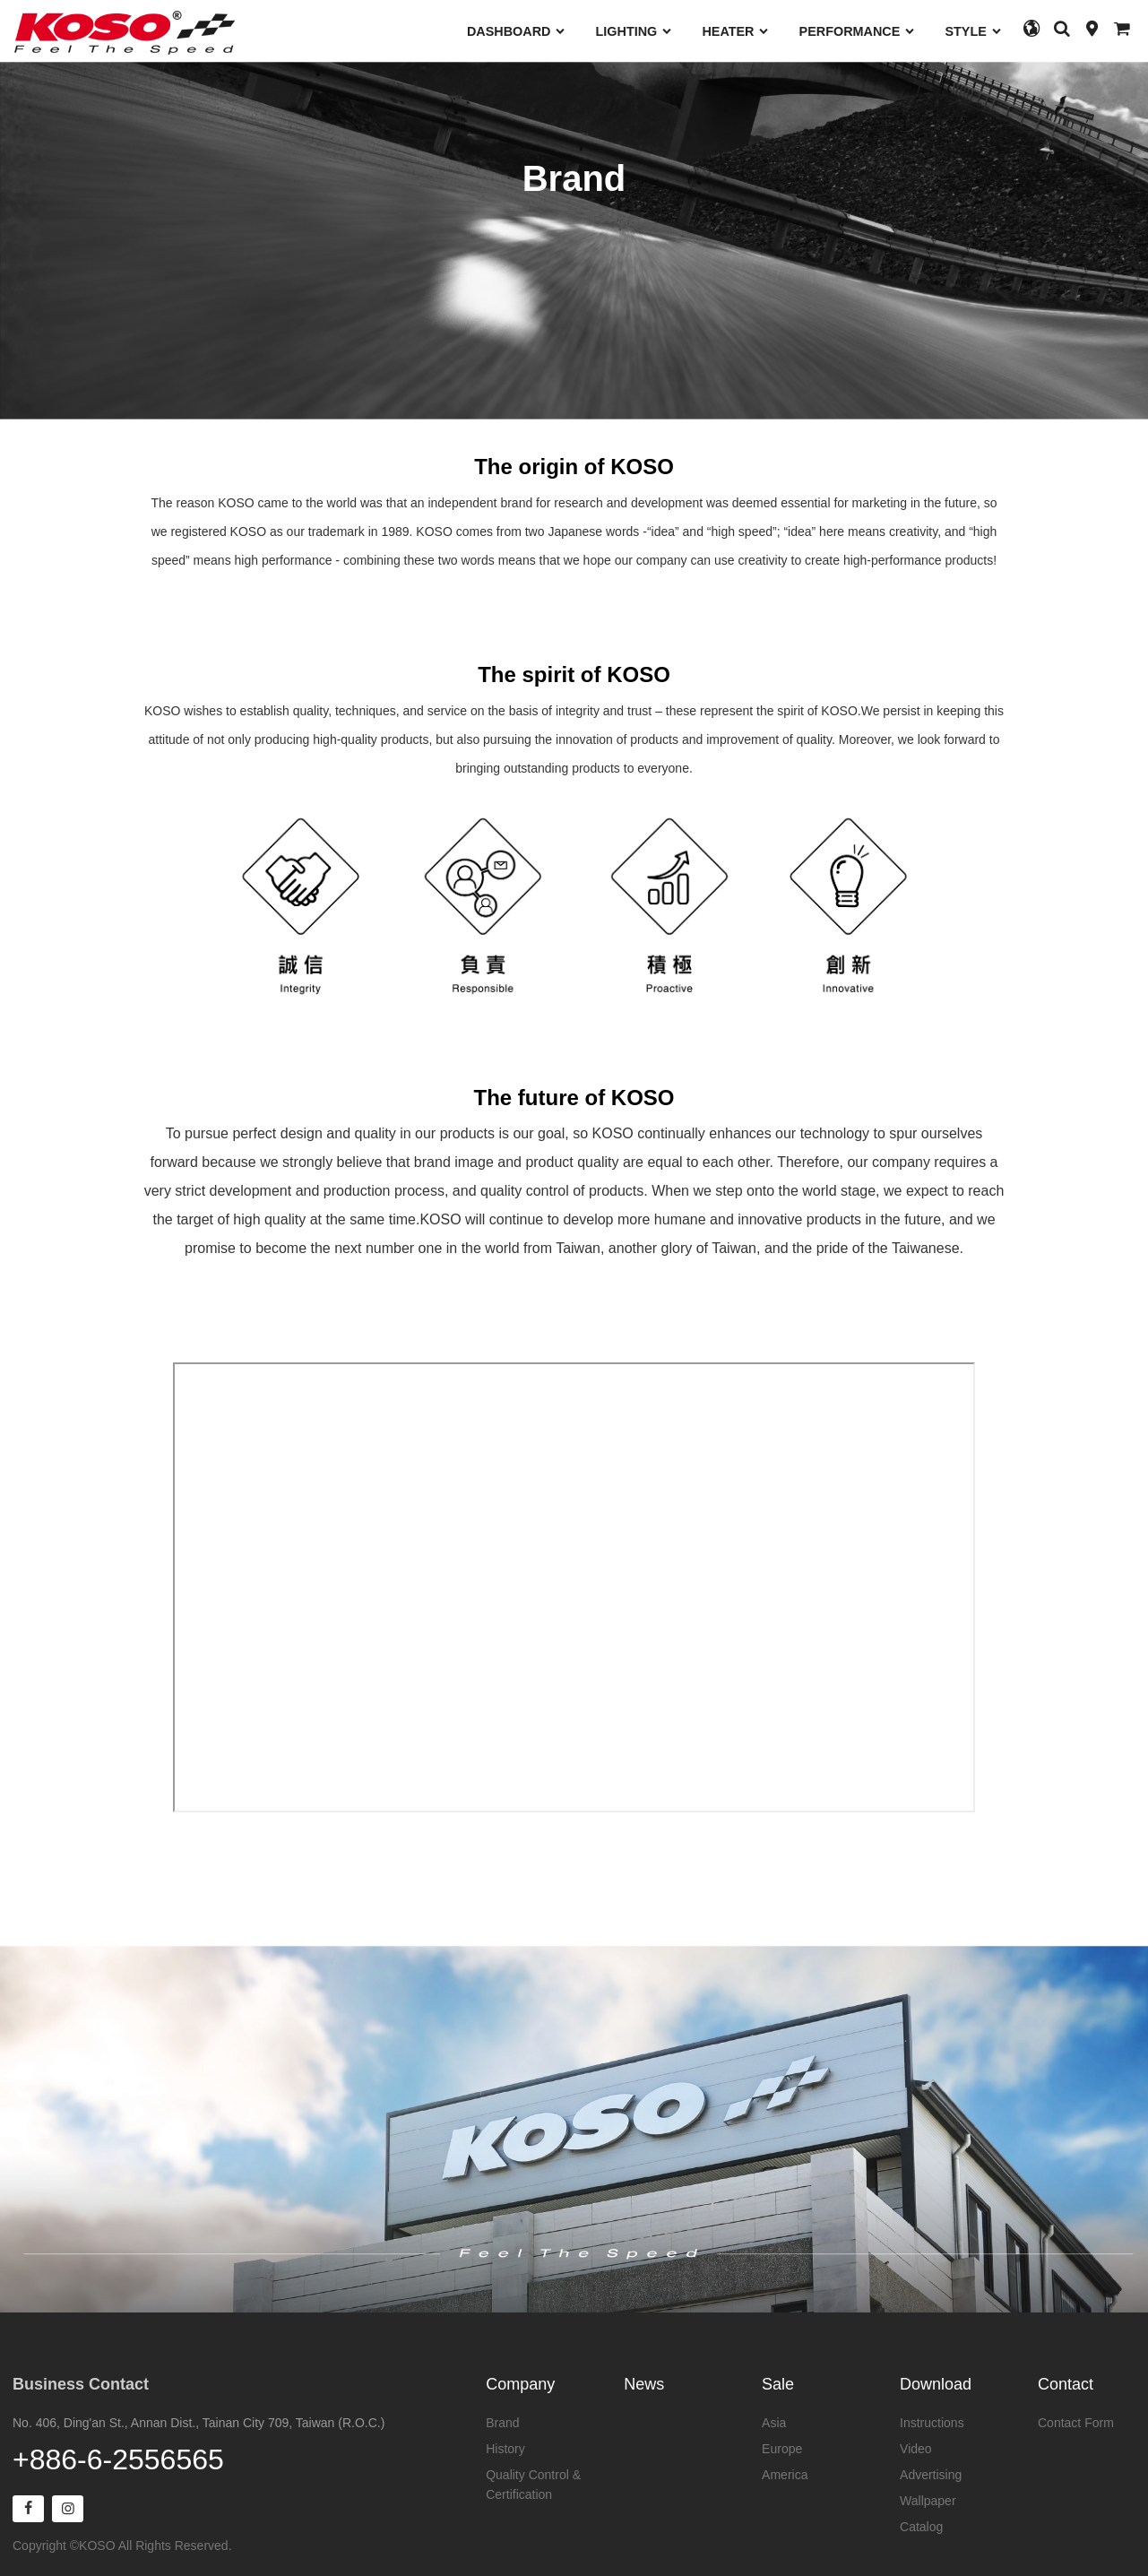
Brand (502, 2423)
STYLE (973, 31)
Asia (774, 2423)
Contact (1065, 2384)
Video (916, 2449)
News (644, 2384)
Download (935, 2384)
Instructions (932, 2423)
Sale (778, 2384)
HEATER (736, 31)
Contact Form (1076, 2423)
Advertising (931, 2475)
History (505, 2449)
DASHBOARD (516, 31)
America (784, 2475)
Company (520, 2384)
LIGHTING (634, 31)
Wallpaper (928, 2501)
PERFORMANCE (857, 31)
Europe (782, 2449)
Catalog (921, 2527)
